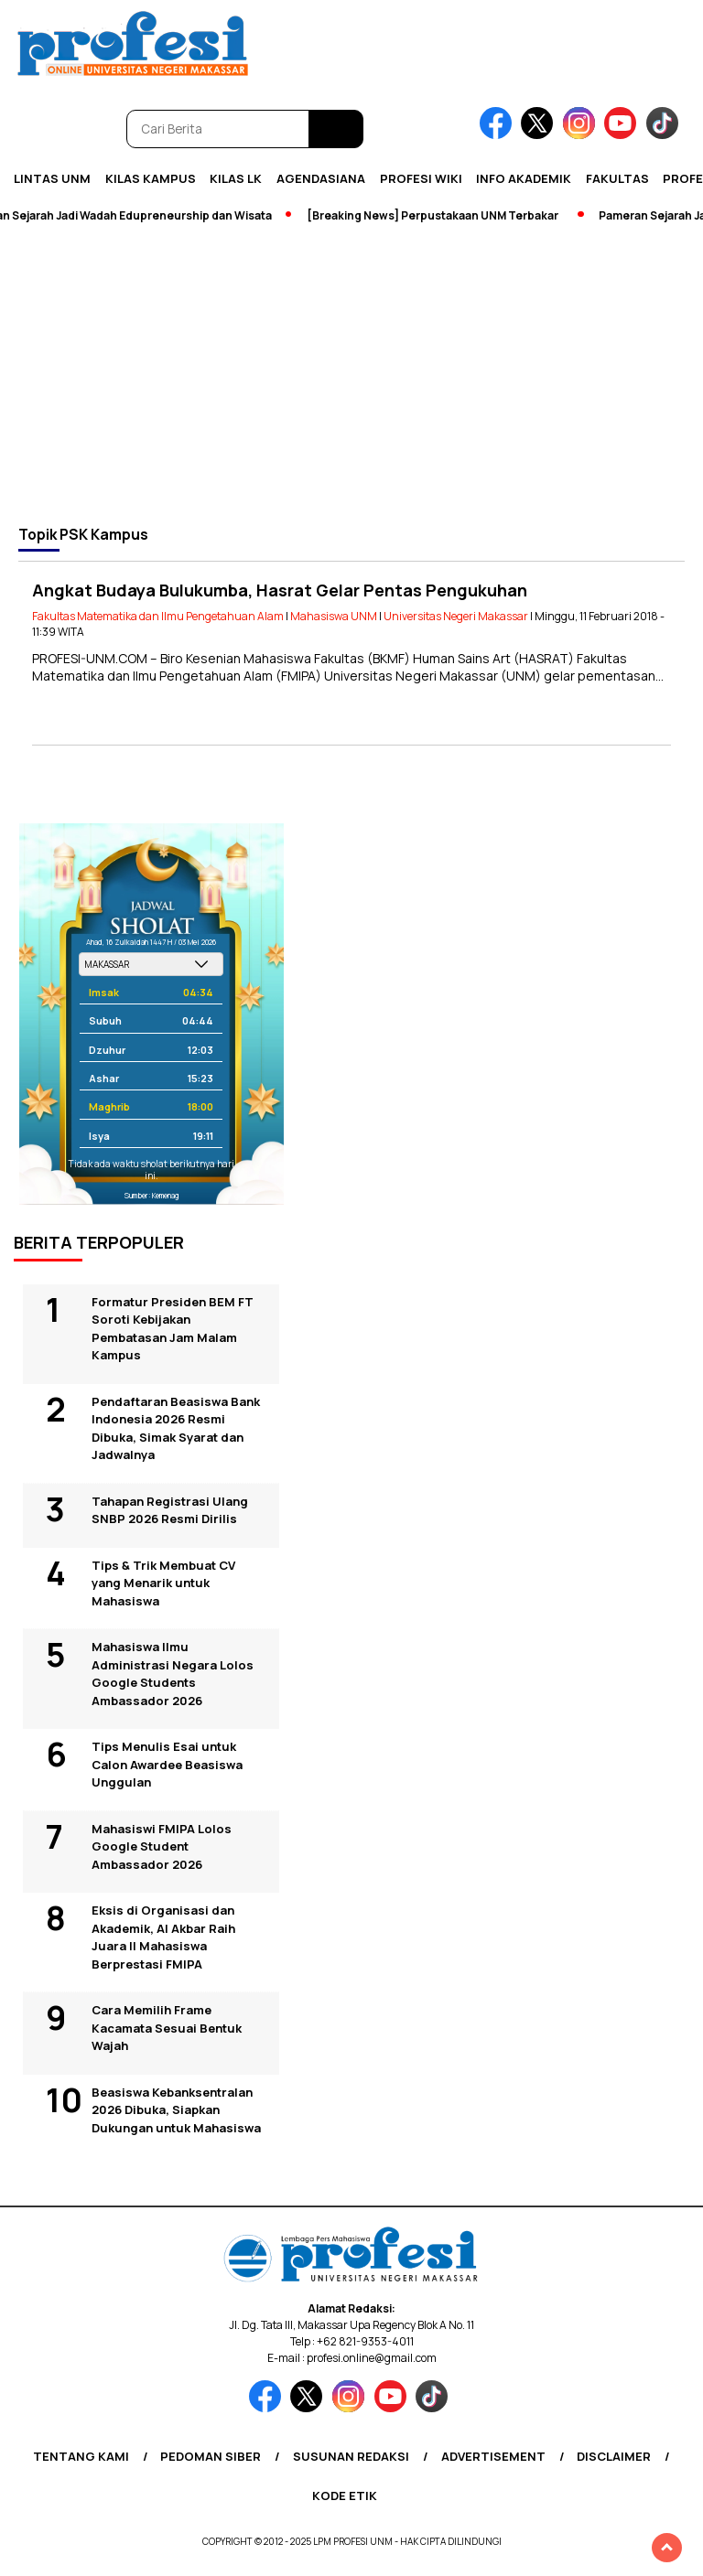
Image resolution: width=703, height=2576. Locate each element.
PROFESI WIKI (421, 178)
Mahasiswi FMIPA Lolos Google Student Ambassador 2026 (162, 1846)
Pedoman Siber (210, 2456)
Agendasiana (320, 178)
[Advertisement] (351, 374)
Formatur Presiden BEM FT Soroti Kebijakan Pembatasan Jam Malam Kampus (173, 1328)
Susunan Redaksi (351, 2456)
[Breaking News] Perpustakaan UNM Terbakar (437, 215)
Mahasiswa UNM (333, 616)
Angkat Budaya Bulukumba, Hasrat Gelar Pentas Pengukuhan (279, 590)
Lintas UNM (52, 178)
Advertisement (493, 2456)
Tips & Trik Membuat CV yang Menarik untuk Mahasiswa (163, 1583)
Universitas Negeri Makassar (456, 616)
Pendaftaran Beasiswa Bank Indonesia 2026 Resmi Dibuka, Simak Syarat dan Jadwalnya (176, 1428)
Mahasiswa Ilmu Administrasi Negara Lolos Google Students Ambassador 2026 (173, 1673)
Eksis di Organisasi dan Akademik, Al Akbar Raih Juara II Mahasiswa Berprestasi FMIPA (163, 1937)
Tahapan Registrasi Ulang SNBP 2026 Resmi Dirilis (170, 1510)
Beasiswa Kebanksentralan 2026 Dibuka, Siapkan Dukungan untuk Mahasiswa (176, 2110)
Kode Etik (344, 2495)
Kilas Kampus (150, 178)
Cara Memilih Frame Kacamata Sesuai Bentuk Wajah (167, 2028)
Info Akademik (523, 178)
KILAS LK (236, 178)
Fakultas (617, 178)
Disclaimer (614, 2456)
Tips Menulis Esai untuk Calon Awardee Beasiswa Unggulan (167, 1764)
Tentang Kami (81, 2456)
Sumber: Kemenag (151, 1195)
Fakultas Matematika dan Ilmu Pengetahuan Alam (158, 616)
